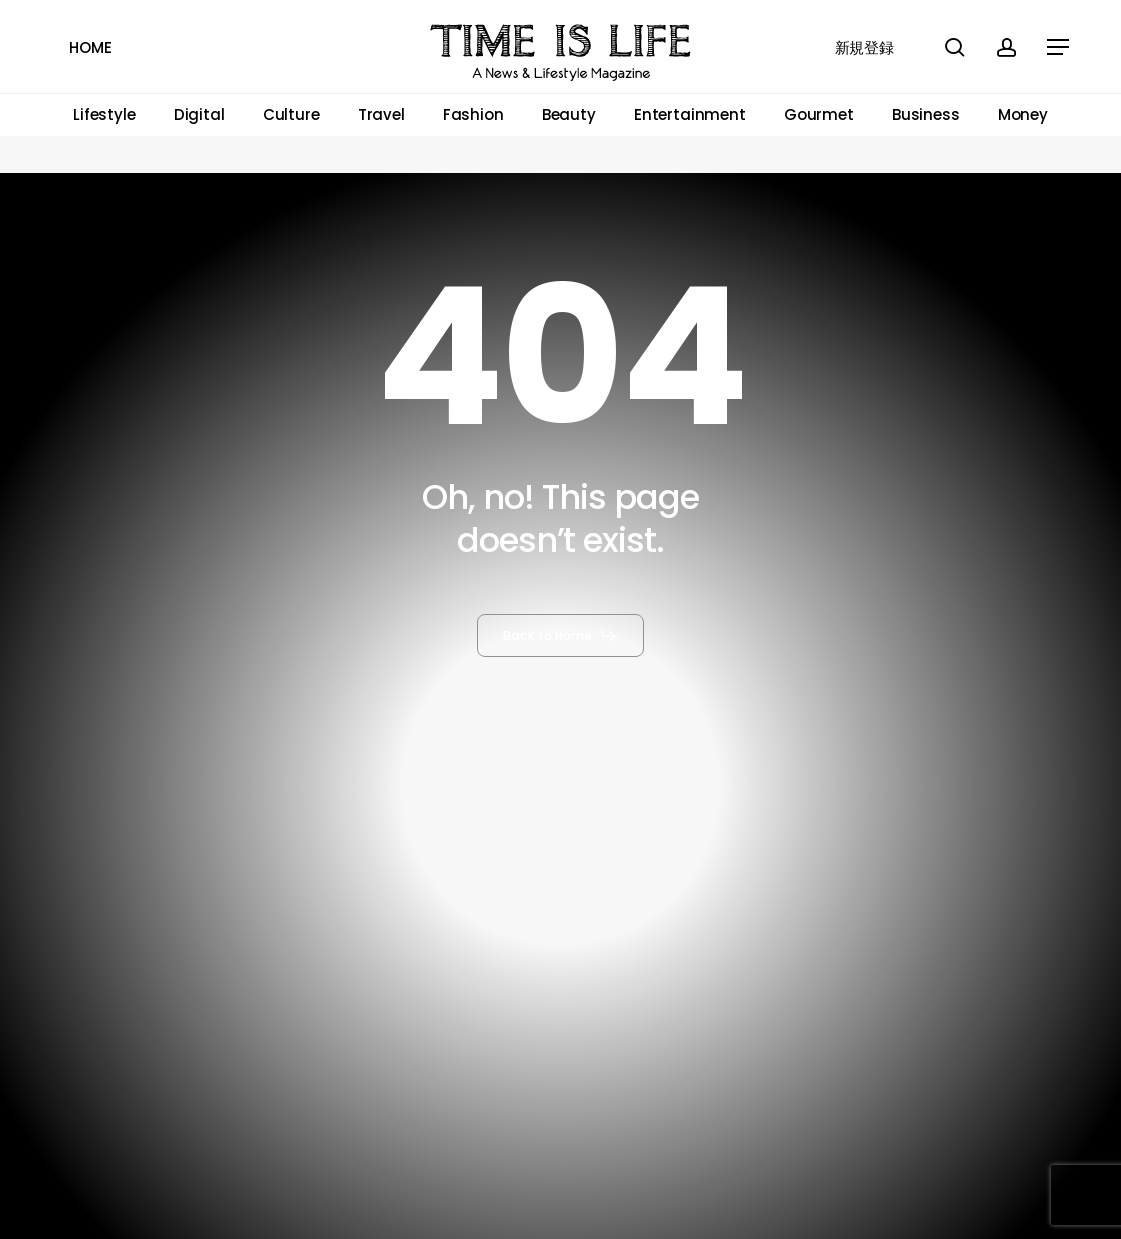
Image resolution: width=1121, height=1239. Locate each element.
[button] (1059, 47)
